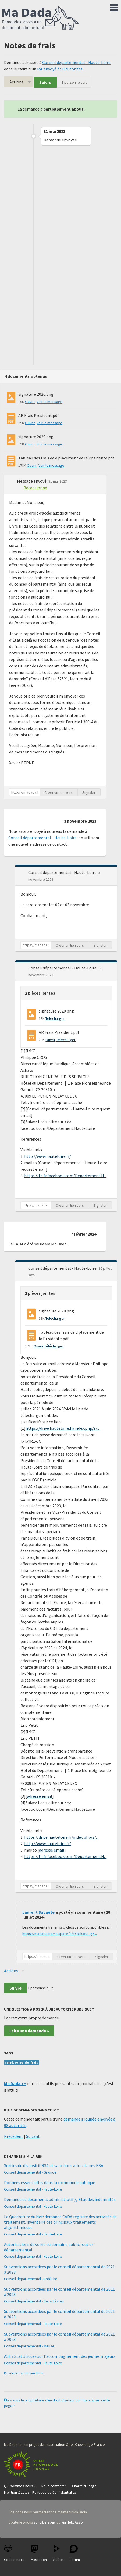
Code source (14, 2553)
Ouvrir (30, 401)
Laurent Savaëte (38, 1912)
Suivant (33, 2136)
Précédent (13, 2136)
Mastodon (39, 2553)
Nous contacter (53, 2485)
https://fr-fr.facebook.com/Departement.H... (65, 1175)
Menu (114, 6)
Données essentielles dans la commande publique (49, 2182)
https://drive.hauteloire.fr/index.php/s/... (63, 1428)
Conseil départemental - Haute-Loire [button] (62, 872)
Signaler (88, 792)
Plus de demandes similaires (23, 2373)
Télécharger (55, 1018)
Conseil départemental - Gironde (30, 2172)
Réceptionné (35, 487)
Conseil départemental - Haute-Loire (76, 62)
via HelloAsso (72, 2522)
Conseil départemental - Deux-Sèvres (34, 2301)
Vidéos (58, 2553)
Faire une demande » (29, 2030)
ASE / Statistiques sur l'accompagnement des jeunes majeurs (59, 2356)
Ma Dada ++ (15, 2083)
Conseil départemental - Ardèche (30, 2278)
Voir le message (49, 401)
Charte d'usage (84, 2485)
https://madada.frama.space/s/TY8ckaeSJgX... (59, 1933)
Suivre (45, 82)
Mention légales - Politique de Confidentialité (40, 2492)
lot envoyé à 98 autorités (60, 69)
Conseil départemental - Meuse (29, 2346)
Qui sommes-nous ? (19, 2485)
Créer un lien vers (58, 792)
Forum (75, 2553)
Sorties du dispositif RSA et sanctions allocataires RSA (53, 2165)
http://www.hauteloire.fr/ (47, 1156)
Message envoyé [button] (32, 481)
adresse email (39, 1796)
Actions (16, 81)
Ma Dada (40, 18)
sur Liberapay (45, 2522)
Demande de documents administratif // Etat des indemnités (60, 2199)
